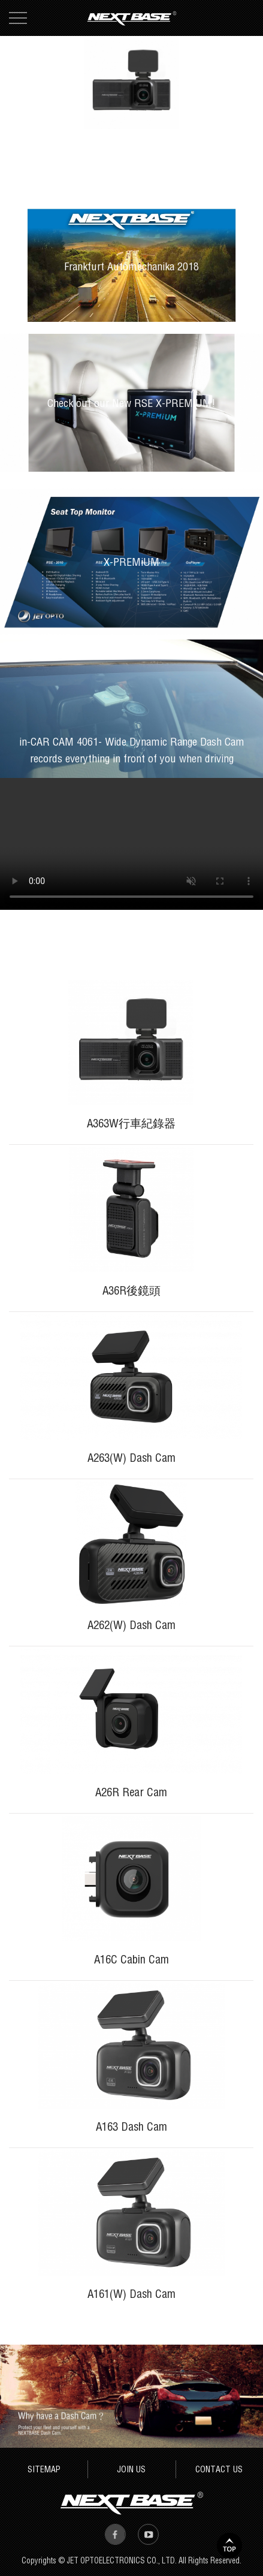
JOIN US (131, 2469)
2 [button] (230, 116)
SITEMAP (44, 2469)
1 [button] (218, 116)
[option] (131, 82)
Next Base (132, 18)
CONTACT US (219, 2469)
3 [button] (242, 116)
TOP (229, 2545)
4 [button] (254, 116)
